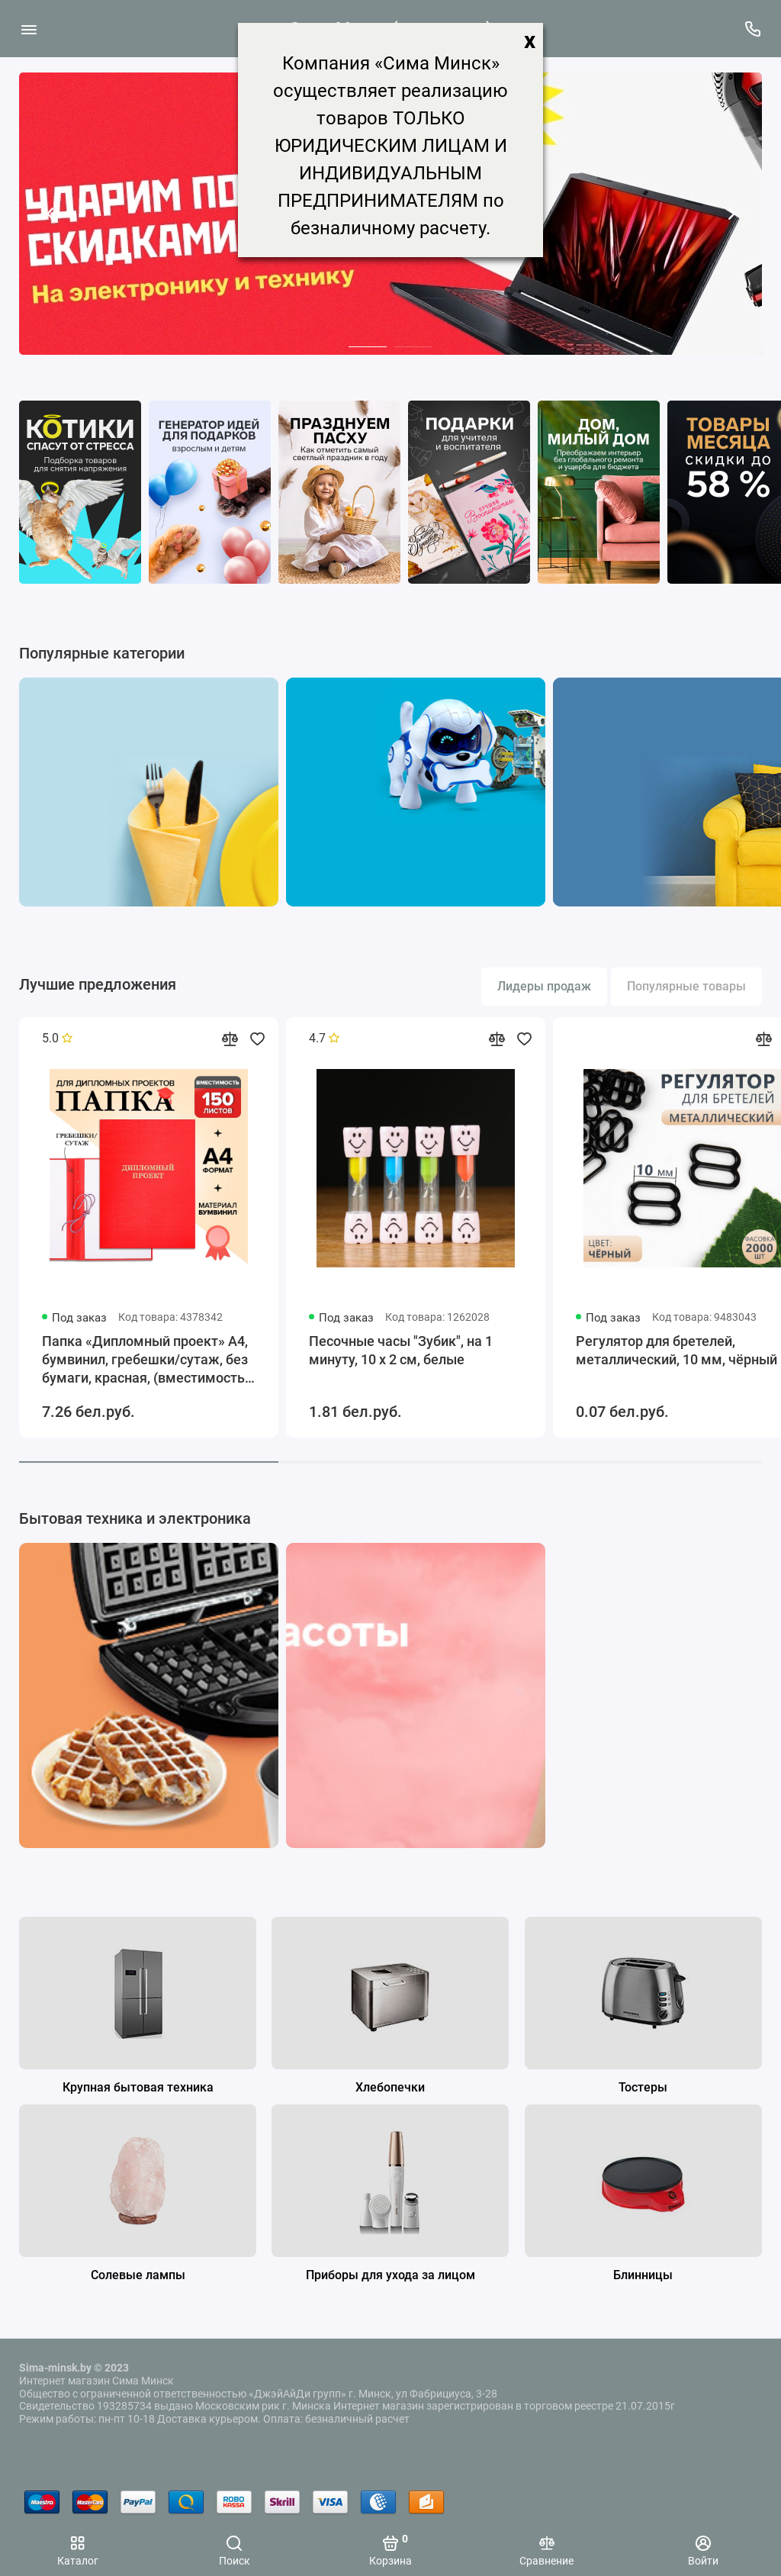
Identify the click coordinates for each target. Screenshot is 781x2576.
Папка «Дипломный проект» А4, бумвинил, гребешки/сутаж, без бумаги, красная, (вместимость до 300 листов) (145, 1360)
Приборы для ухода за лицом (390, 2275)
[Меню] (28, 28)
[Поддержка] (752, 28)
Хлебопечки (390, 2087)
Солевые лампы (138, 2275)
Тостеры (643, 2087)
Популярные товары (686, 986)
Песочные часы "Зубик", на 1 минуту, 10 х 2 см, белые (401, 1350)
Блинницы (643, 2275)
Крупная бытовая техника (138, 2087)
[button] (49, 213)
